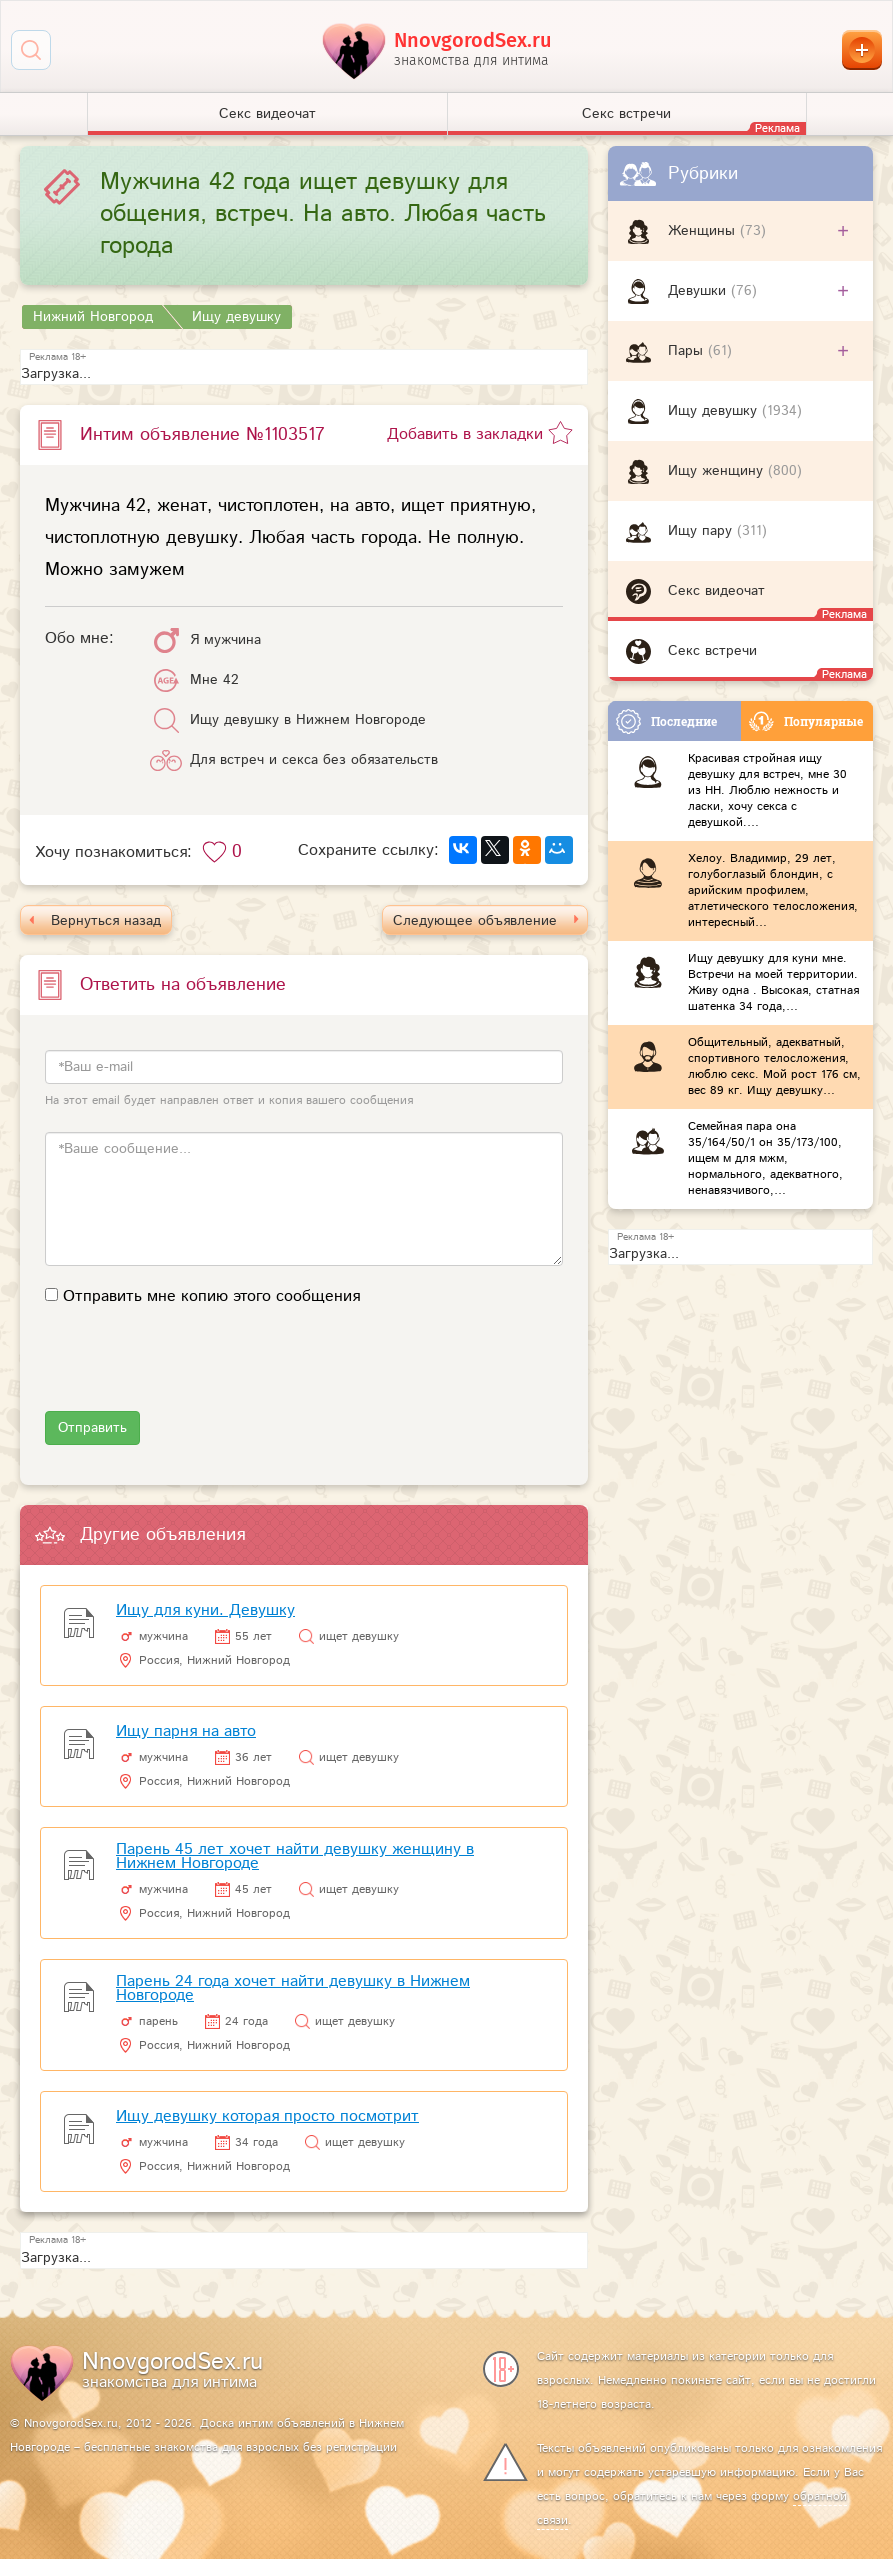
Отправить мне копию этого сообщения (211, 1296)
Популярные (806, 721)
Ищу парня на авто (186, 1731)
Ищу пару (702, 531)
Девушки (699, 291)
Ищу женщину (718, 471)
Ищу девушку (715, 411)
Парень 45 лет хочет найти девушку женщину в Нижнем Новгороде (295, 1856)
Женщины (704, 231)
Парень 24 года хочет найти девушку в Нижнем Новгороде (293, 1988)
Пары (688, 351)
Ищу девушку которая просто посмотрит (267, 2116)
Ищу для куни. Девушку (205, 1610)
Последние (666, 721)
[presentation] (197, 1372)
